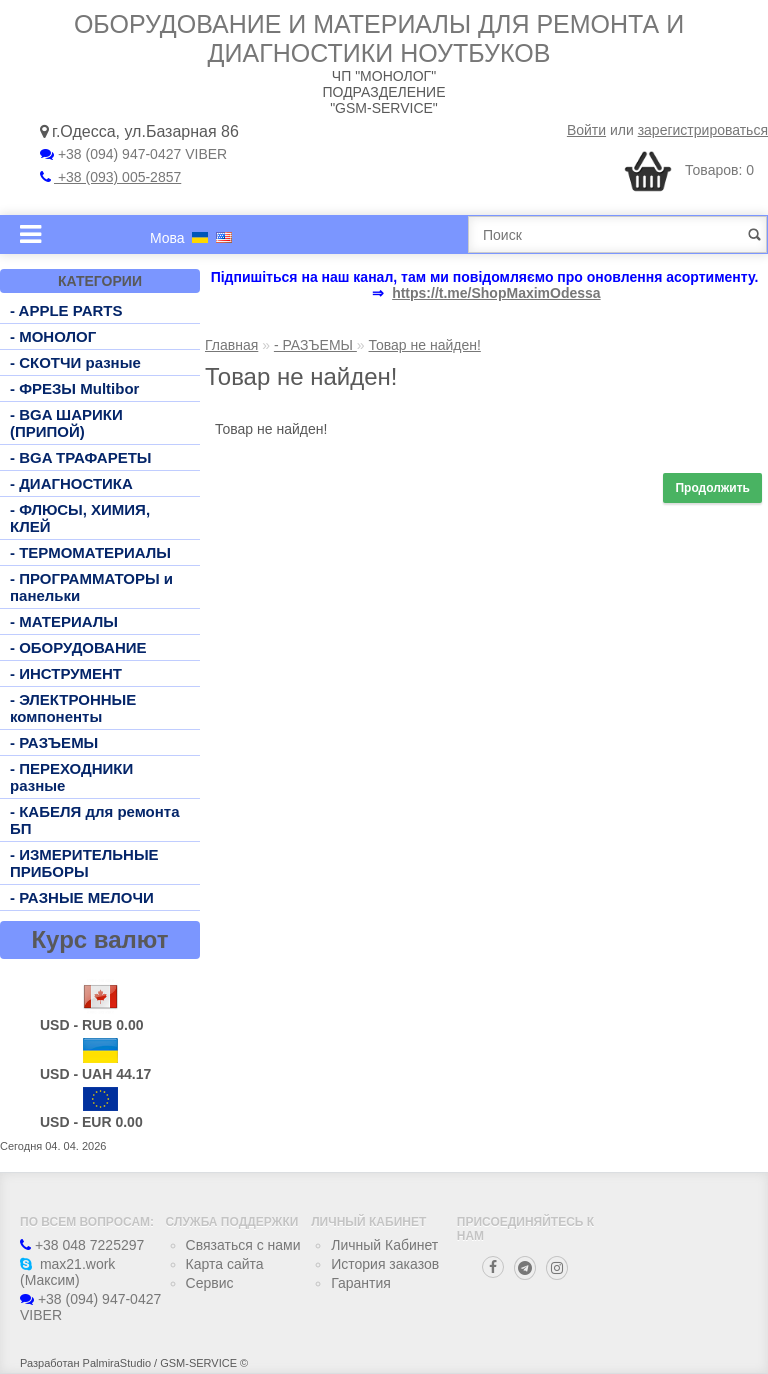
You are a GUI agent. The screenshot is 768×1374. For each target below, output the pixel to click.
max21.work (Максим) (67, 1272)
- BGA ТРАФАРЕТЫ (81, 457)
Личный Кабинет (384, 1245)
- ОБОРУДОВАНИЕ (78, 647)
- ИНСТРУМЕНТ (66, 673)
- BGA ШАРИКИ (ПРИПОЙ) (66, 423)
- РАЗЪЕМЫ (54, 742)
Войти (586, 130)
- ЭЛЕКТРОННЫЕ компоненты (73, 708)
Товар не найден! (425, 345)
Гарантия (361, 1283)
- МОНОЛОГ (53, 336)
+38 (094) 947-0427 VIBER (133, 154)
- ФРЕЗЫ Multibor (74, 388)
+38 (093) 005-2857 (110, 177)
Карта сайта (225, 1264)
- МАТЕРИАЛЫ (64, 621)
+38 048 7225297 (82, 1245)
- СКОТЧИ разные (75, 362)
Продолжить (712, 488)
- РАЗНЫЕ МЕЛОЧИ (82, 897)
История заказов (385, 1264)
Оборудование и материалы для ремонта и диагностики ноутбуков (379, 38)
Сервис (210, 1283)
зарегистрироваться (703, 130)
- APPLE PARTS (66, 310)
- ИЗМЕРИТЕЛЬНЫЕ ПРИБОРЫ (84, 863)
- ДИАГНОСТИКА (71, 483)
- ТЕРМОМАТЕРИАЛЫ (90, 552)
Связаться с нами (243, 1245)
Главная (231, 345)
